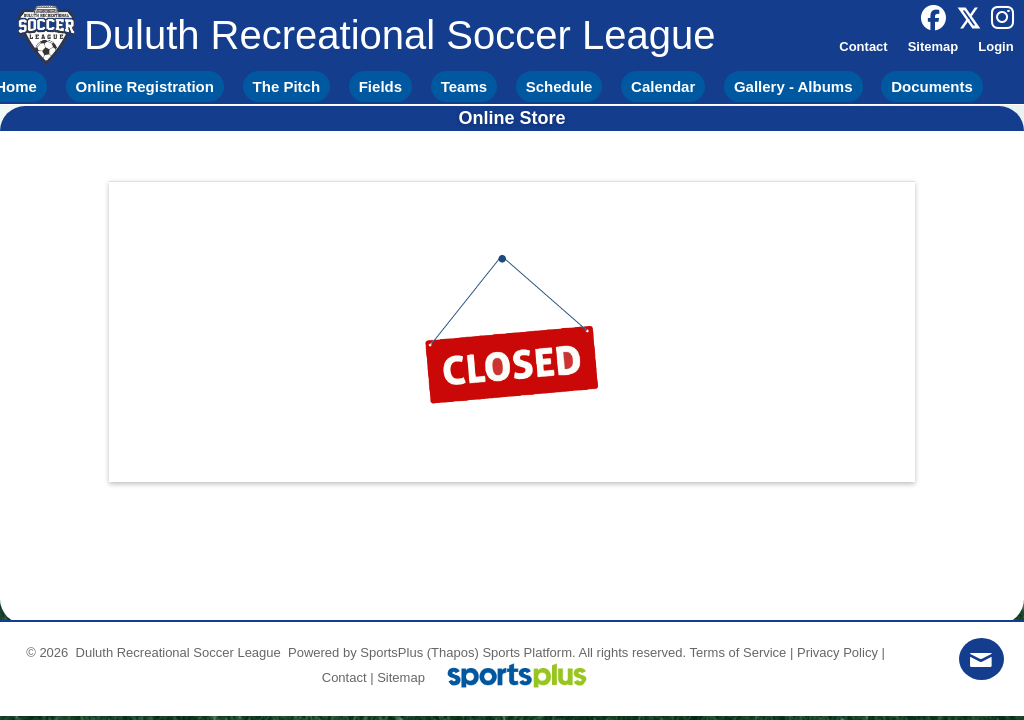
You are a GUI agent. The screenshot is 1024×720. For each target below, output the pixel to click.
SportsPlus (391, 652)
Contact (344, 677)
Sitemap (401, 677)
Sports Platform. (528, 652)
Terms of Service (738, 652)
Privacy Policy (837, 652)
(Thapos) (453, 652)
